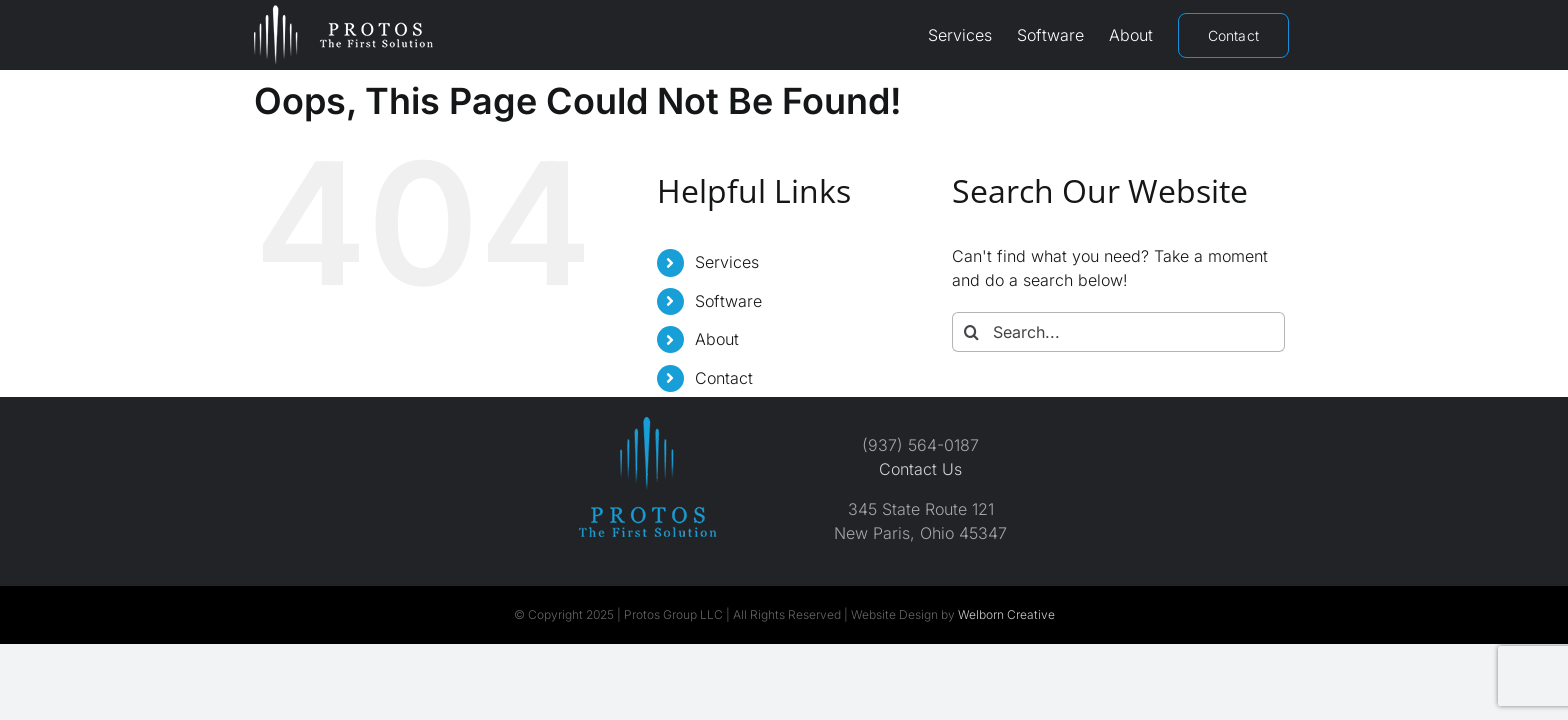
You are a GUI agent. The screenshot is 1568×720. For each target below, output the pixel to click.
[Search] (972, 332)
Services (727, 262)
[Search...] (1118, 332)
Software (728, 301)
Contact (724, 378)
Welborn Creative (1006, 614)
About (717, 339)
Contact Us (920, 469)
